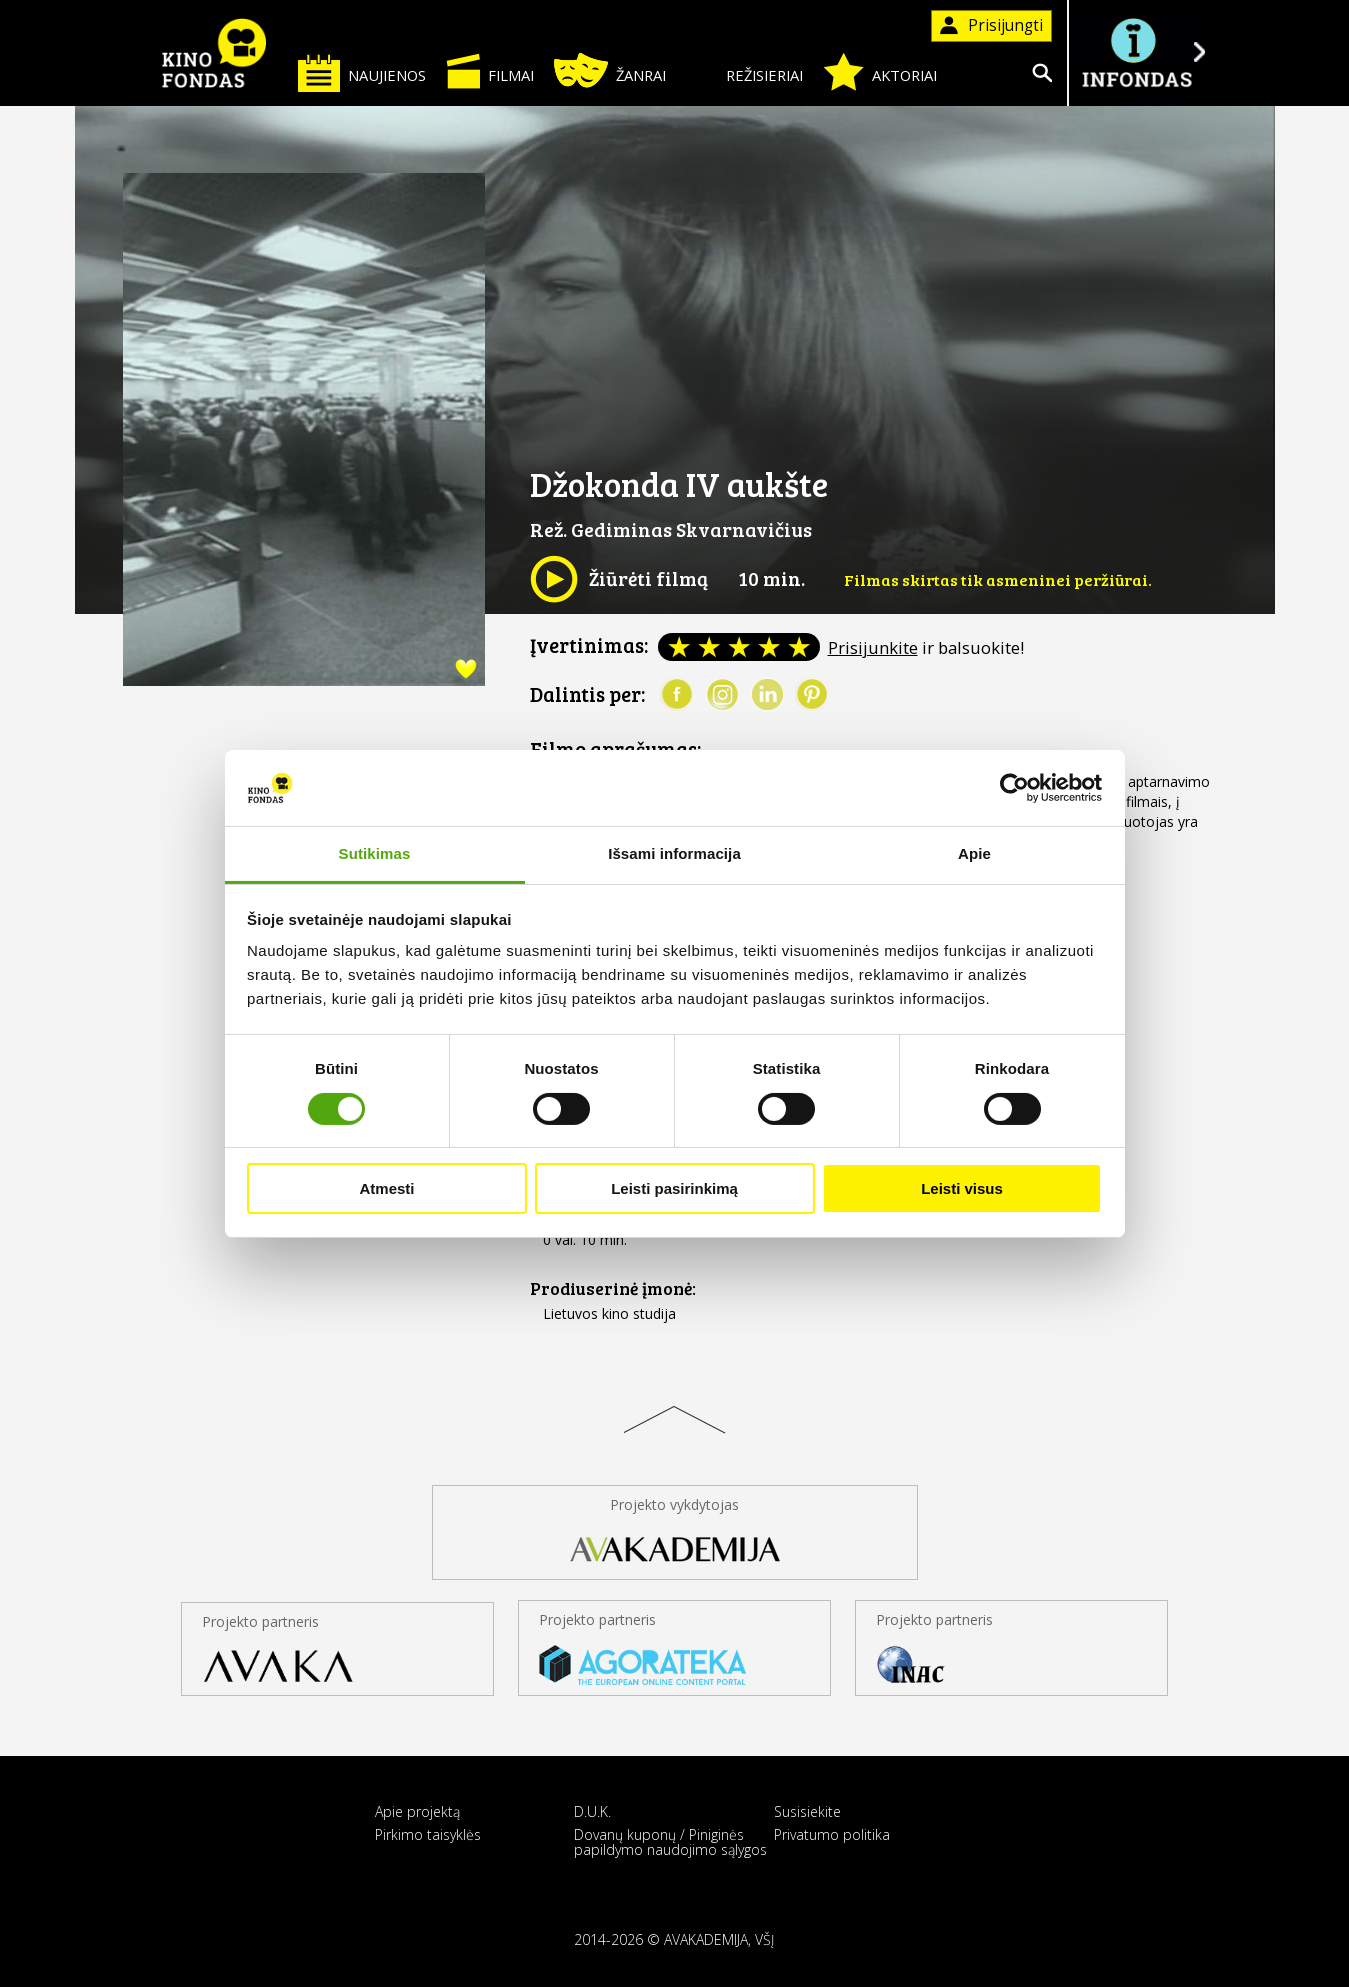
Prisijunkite (873, 647)
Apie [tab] (974, 853)
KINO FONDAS (215, 53)
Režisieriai (744, 71)
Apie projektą (417, 1811)
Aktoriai (880, 72)
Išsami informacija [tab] (674, 853)
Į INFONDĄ (1137, 52)
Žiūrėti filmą (619, 579)
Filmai (490, 71)
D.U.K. (592, 1811)
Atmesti (386, 1188)
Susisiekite (807, 1811)
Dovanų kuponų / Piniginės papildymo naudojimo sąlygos (670, 1842)
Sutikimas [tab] (375, 853)
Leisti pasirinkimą (674, 1188)
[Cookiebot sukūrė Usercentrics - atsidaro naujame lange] (1014, 788)
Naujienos (362, 72)
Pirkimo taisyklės (428, 1834)
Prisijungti (991, 25)
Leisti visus (962, 1188)
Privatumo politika (832, 1834)
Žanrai (610, 70)
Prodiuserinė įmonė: (613, 1288)
